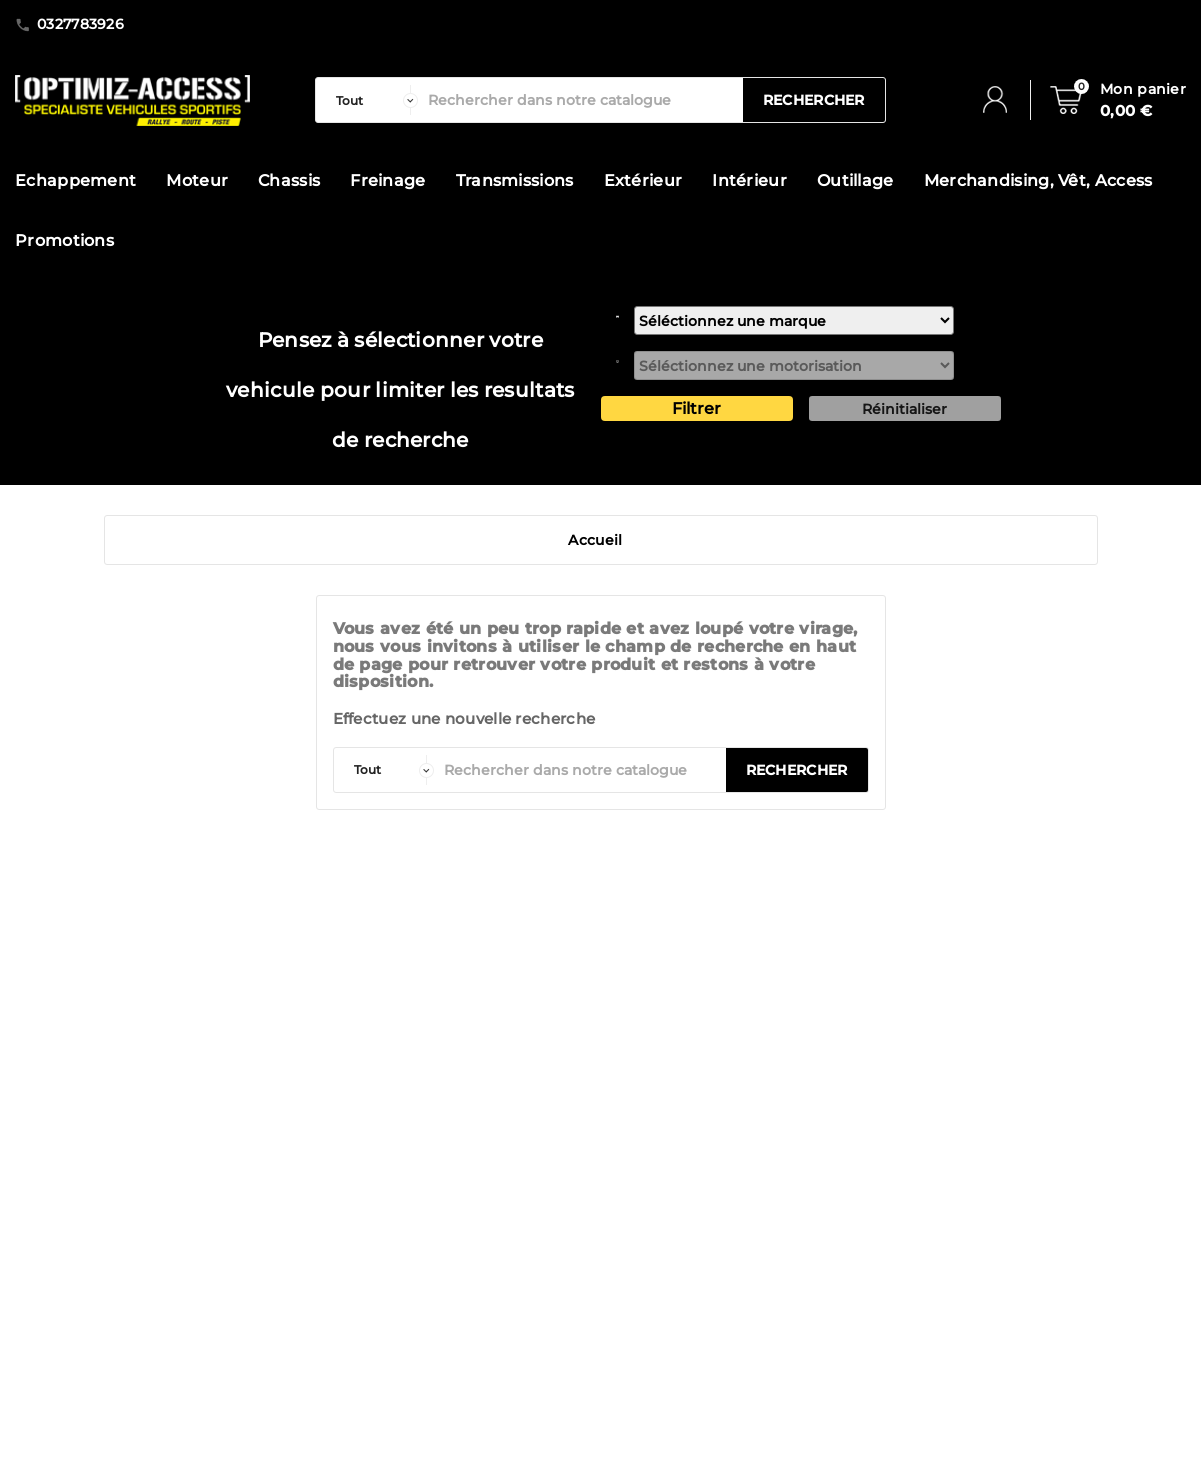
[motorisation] (794, 365)
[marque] (794, 320)
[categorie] (372, 100)
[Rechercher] (580, 100)
